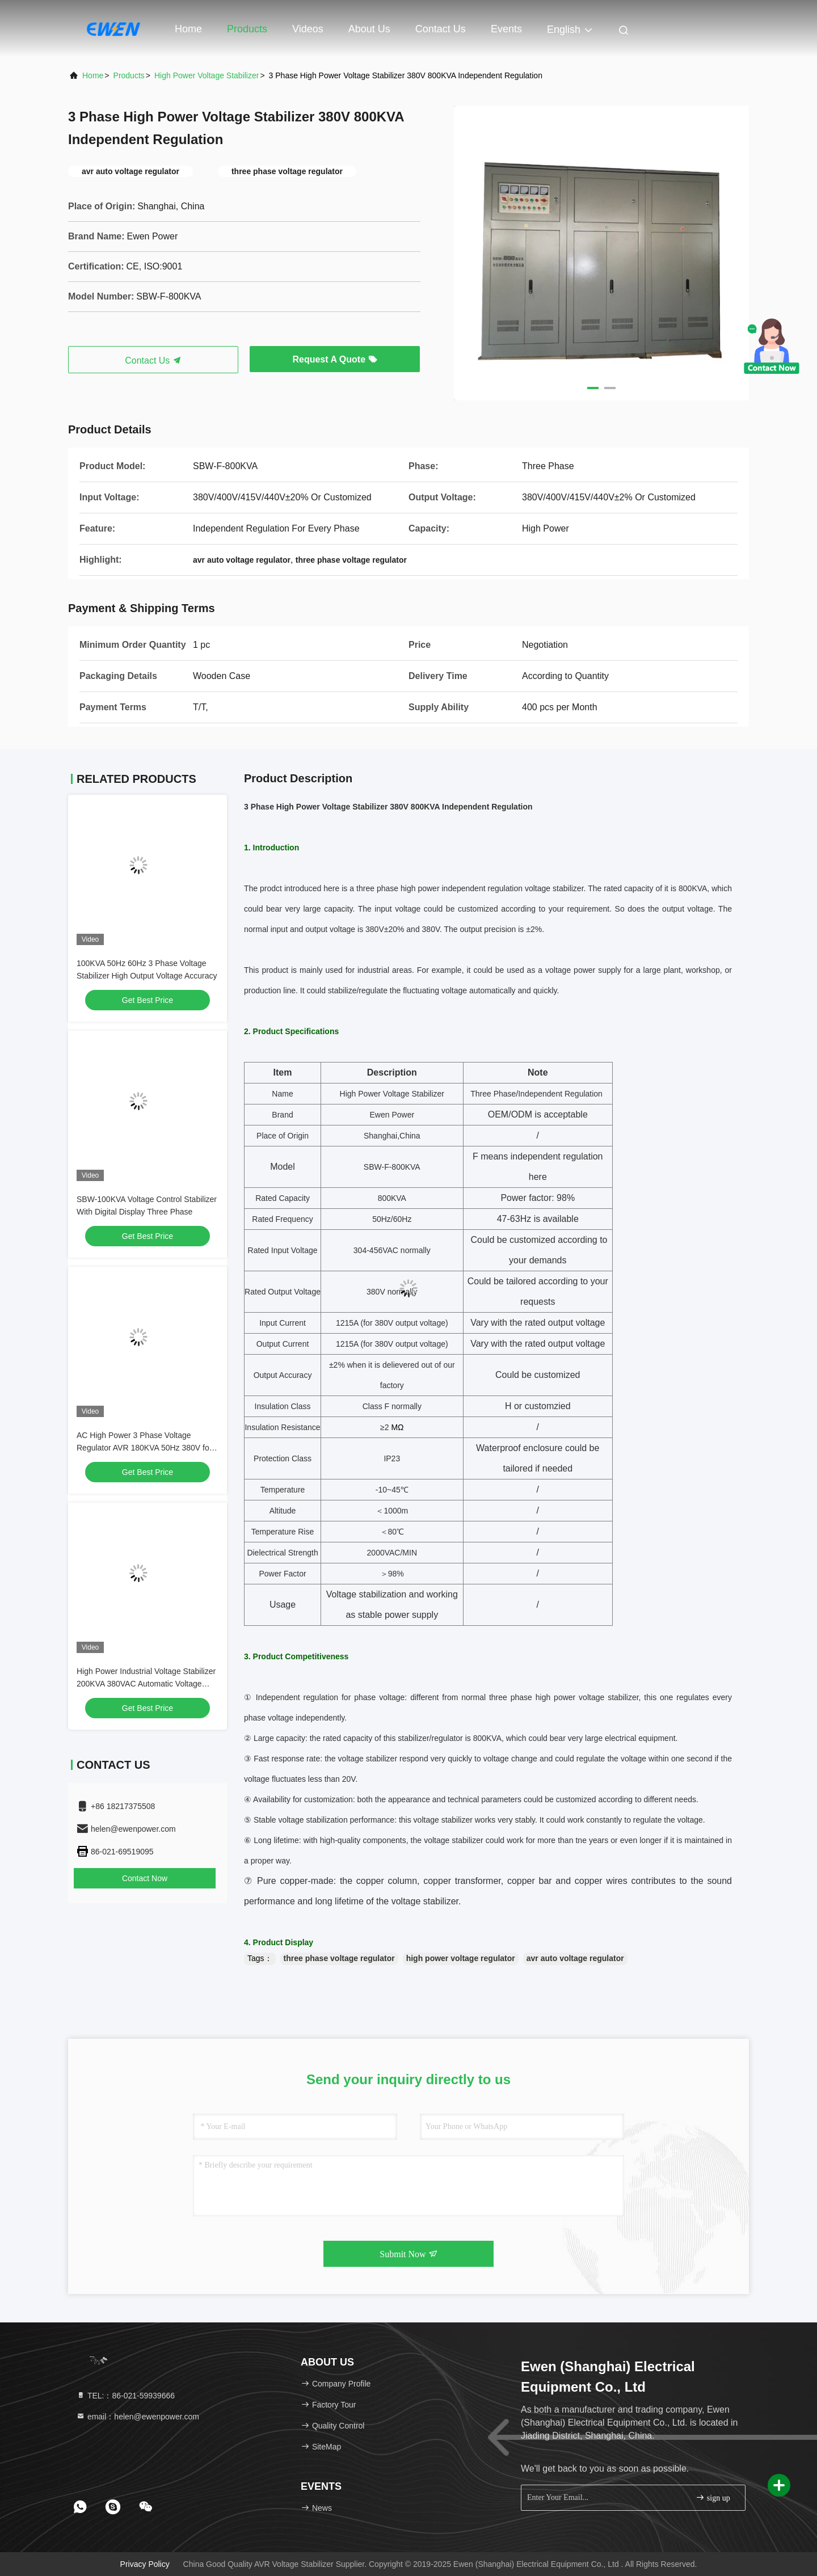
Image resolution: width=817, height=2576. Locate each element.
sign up (713, 2497)
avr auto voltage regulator (575, 1958)
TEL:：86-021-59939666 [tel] (125, 2395)
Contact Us (440, 29)
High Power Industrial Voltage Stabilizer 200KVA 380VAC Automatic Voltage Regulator (146, 1684)
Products (247, 29)
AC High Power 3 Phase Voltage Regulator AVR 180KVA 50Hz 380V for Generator (144, 1448)
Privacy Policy (145, 2564)
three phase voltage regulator (339, 1958)
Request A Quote (334, 359)
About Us (369, 29)
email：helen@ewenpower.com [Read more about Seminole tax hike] (137, 2416)
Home (188, 29)
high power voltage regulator (460, 1958)
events (506, 29)
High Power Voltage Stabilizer (206, 75)
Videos (307, 29)
